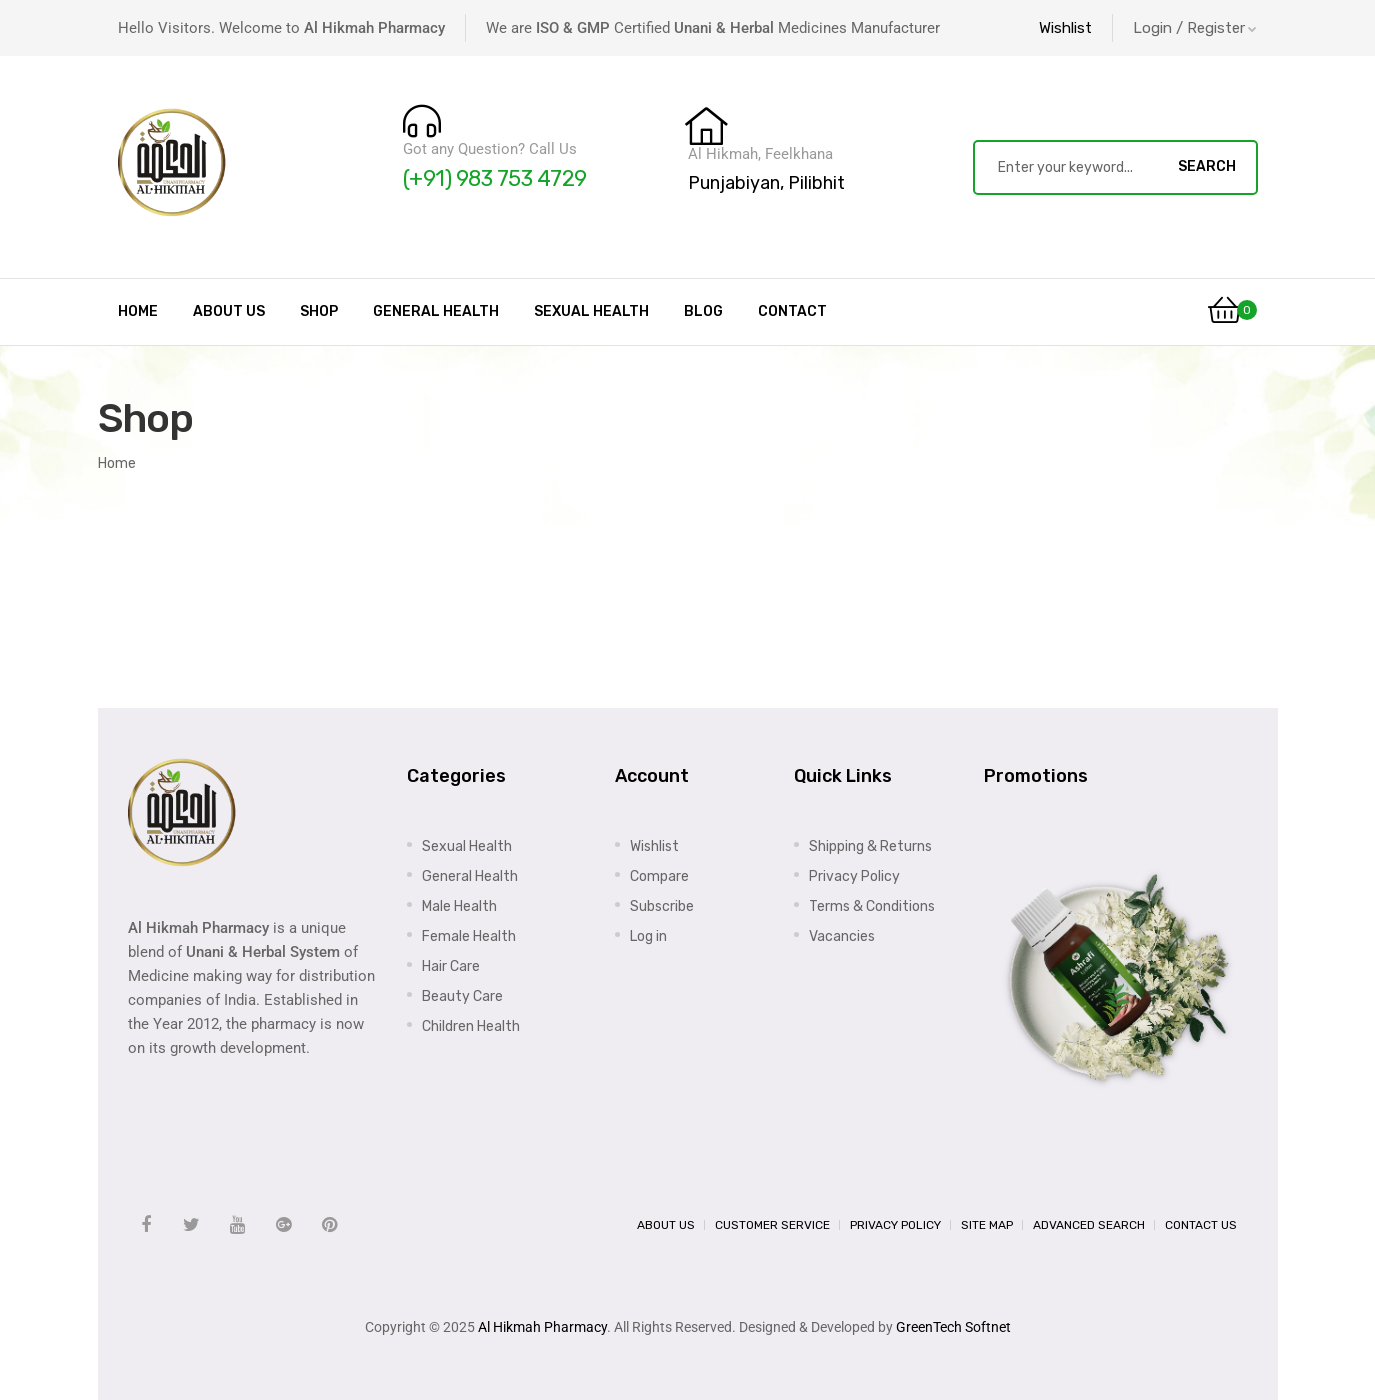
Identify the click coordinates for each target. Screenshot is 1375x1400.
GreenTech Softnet (953, 1327)
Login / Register (1195, 28)
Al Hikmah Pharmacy (542, 1327)
